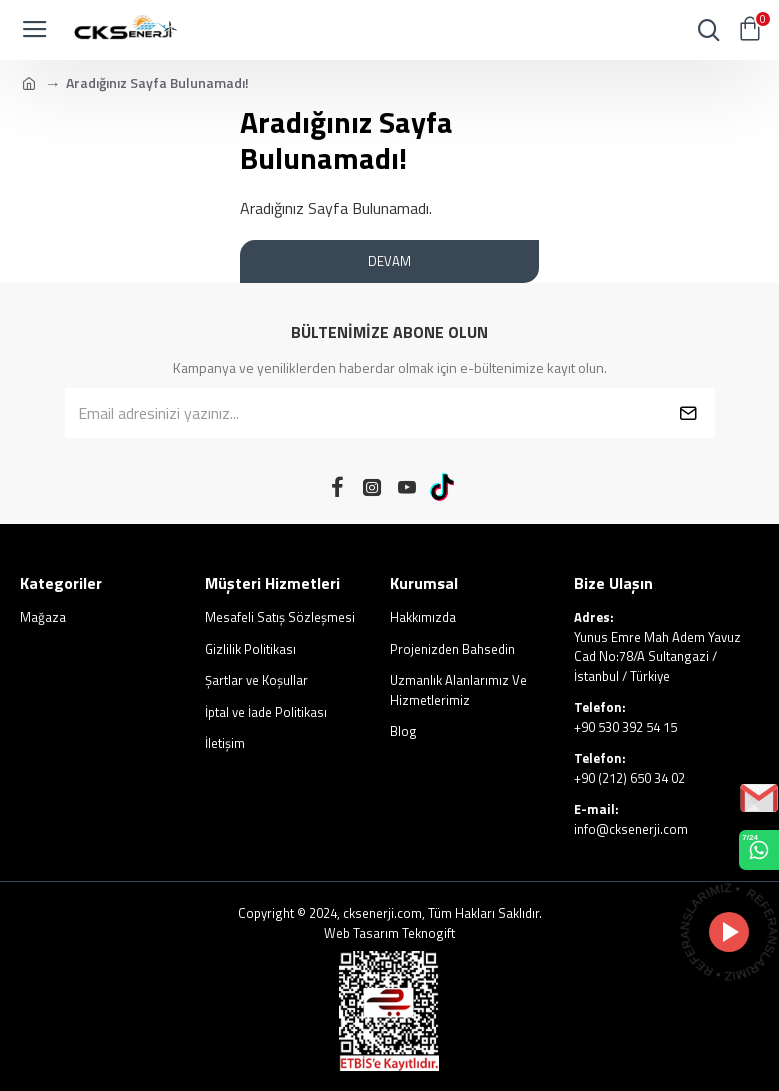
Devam (389, 261)
